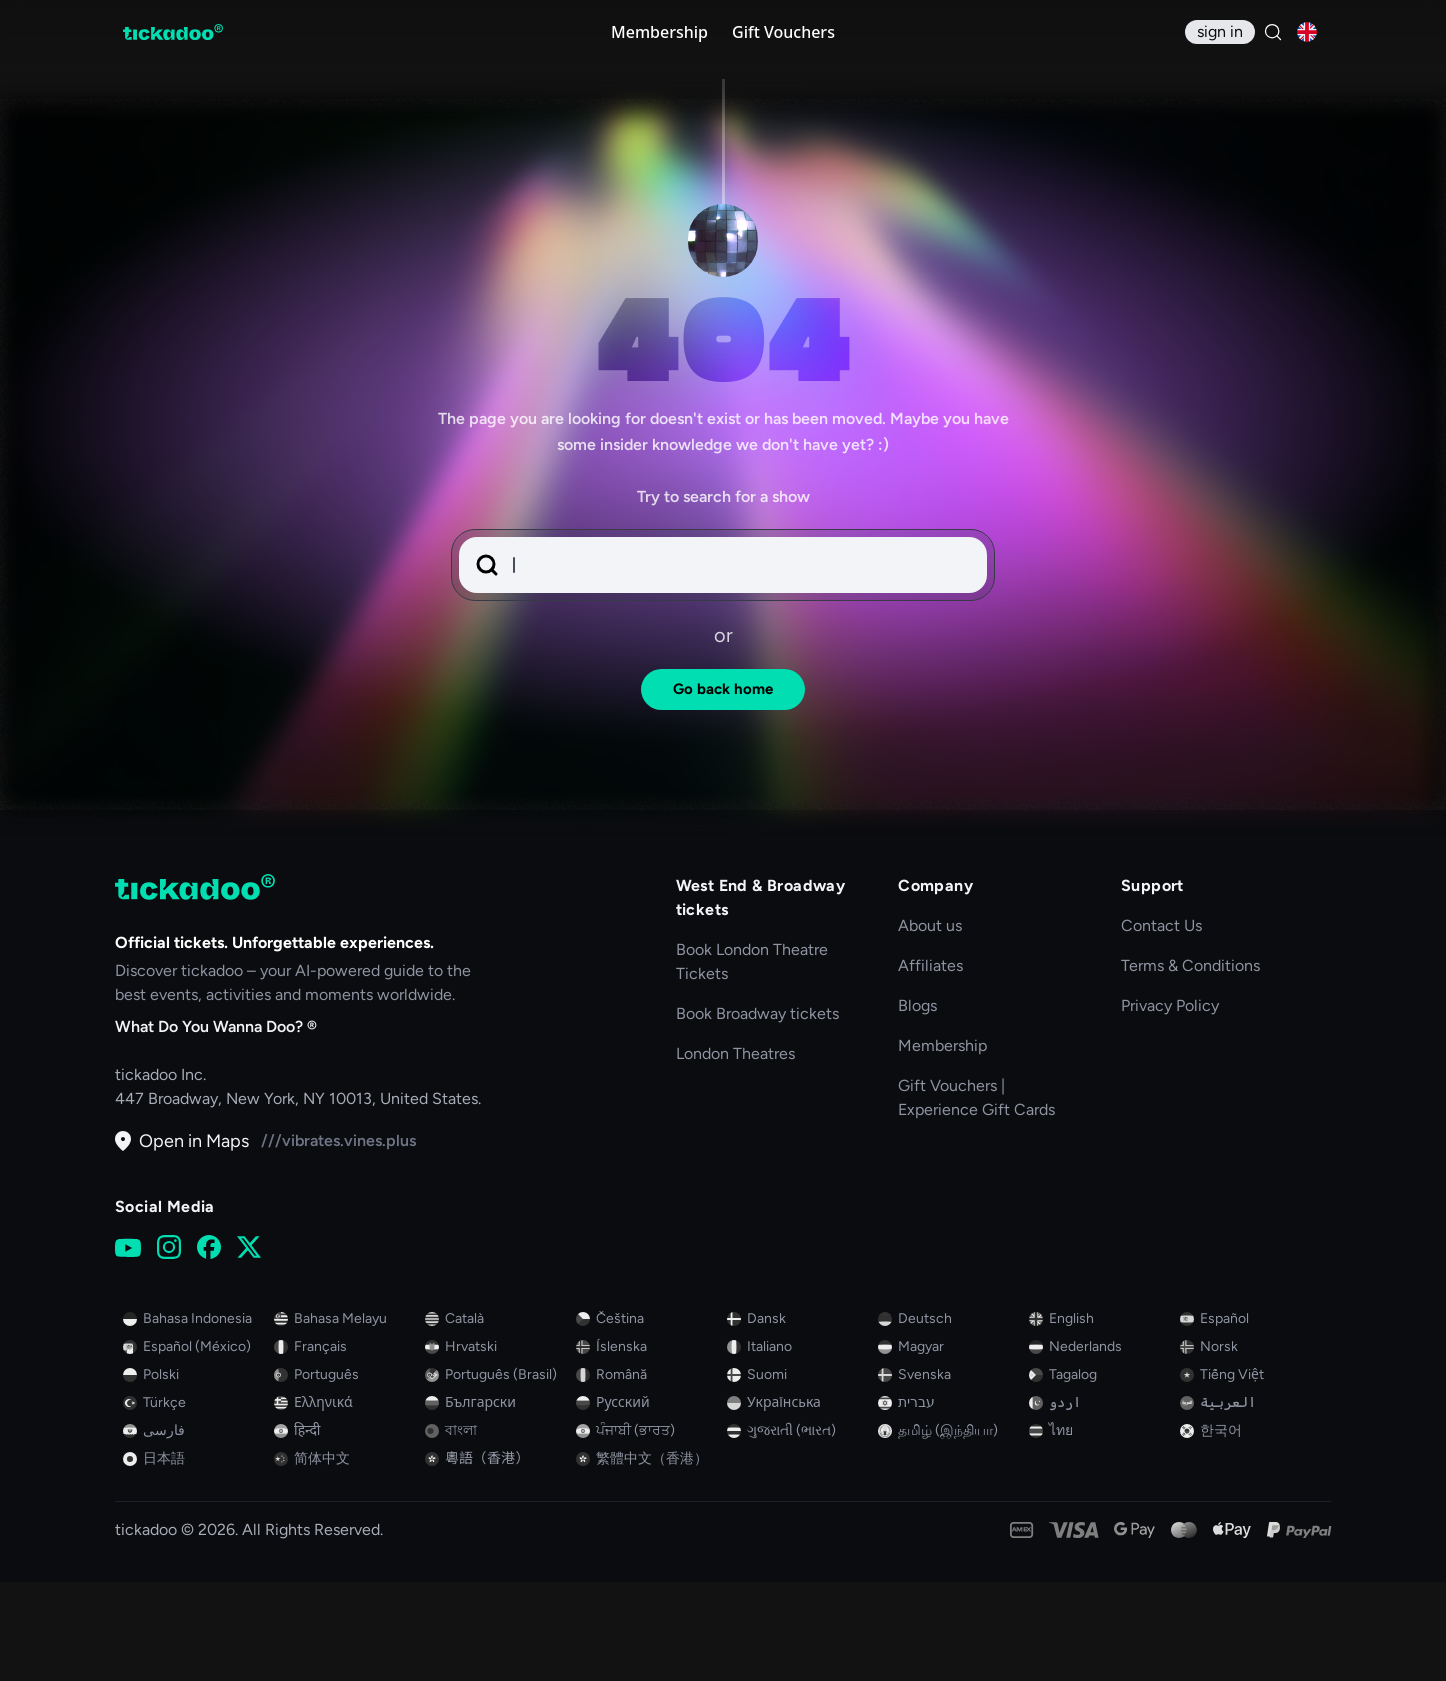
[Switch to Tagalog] (1100, 1474)
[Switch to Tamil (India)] (949, 1530)
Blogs (917, 1104)
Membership (659, 32)
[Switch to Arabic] (1251, 1502)
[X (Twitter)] (249, 1347)
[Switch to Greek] (345, 1502)
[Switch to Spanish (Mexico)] (194, 1446)
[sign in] (1220, 32)
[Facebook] (209, 1347)
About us (930, 1024)
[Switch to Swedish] (949, 1474)
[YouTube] (128, 1347)
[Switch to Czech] (647, 1418)
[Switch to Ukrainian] (798, 1502)
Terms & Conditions (1190, 1064)
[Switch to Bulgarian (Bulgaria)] (496, 1502)
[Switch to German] (949, 1418)
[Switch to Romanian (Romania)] (647, 1474)
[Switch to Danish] (798, 1418)
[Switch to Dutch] (1100, 1446)
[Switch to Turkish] (194, 1502)
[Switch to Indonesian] (194, 1418)
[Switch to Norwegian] (1251, 1446)
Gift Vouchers (783, 32)
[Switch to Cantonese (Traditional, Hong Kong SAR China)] (496, 1558)
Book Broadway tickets (757, 1112)
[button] (723, 664)
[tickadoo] (195, 986)
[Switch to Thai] (1100, 1530)
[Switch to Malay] (345, 1418)
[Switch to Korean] (1251, 1530)
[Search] (1273, 32)
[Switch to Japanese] (194, 1558)
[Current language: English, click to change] (1307, 32)
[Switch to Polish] (194, 1474)
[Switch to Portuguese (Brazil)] (496, 1474)
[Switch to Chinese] (345, 1558)
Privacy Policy (1170, 1104)
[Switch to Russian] (647, 1502)
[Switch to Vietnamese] (1251, 1474)
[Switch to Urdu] (1100, 1502)
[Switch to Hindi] (345, 1530)
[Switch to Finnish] (798, 1474)
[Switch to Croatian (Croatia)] (496, 1446)
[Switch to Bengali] (496, 1530)
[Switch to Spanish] (1251, 1418)
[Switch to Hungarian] (949, 1446)
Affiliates (930, 1064)
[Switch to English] (1100, 1418)
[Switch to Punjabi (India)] (647, 1530)
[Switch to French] (345, 1446)
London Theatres (735, 1152)
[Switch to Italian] (798, 1446)
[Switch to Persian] (194, 1530)
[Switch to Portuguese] (345, 1474)
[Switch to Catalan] (496, 1418)
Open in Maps (182, 1240)
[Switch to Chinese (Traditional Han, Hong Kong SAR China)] (647, 1558)
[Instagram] (169, 1347)
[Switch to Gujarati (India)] (798, 1530)
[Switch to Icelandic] (647, 1446)
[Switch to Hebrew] (949, 1502)
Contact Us (1161, 1024)
